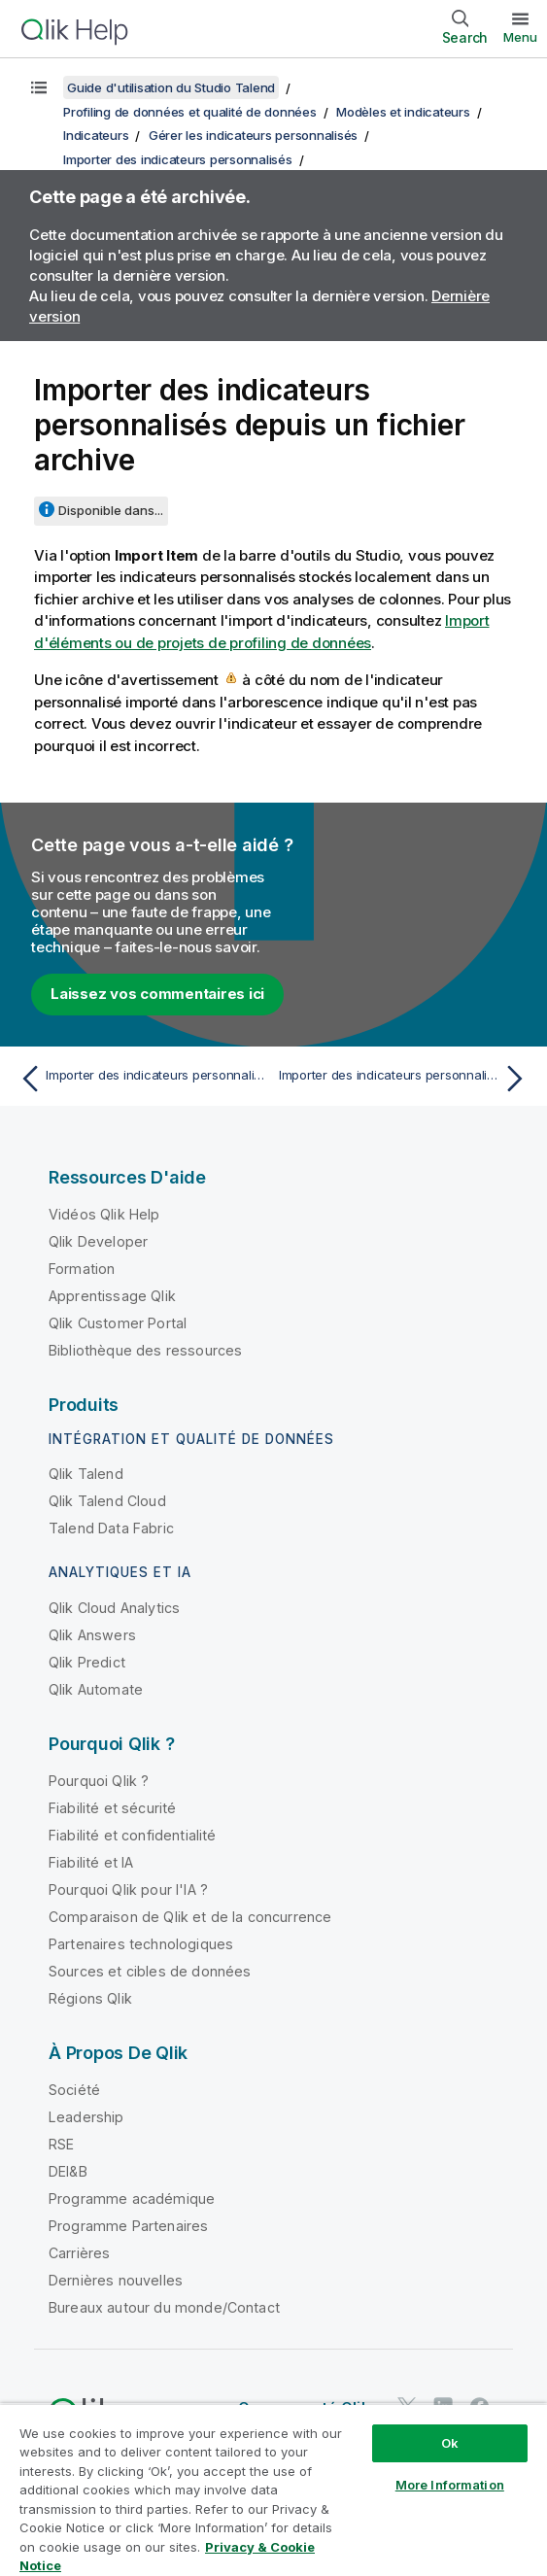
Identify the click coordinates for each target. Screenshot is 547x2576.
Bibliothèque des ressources (145, 1350)
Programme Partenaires (128, 2225)
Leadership (86, 2117)
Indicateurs (95, 135)
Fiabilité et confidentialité (132, 1835)
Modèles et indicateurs (403, 112)
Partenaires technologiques (141, 1944)
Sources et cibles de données (150, 1971)
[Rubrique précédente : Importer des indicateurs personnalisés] (141, 1078)
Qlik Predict (87, 1662)
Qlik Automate (96, 1689)
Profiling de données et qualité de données (190, 112)
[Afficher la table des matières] (38, 87)
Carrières (79, 2253)
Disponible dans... (110, 510)
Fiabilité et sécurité (112, 1808)
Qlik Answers (92, 1635)
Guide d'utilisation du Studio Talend (171, 87)
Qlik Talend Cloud (107, 1501)
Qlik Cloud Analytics (114, 1607)
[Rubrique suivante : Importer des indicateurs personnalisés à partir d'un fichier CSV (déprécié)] (405, 1078)
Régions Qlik (90, 1998)
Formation (82, 1268)
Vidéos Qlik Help (104, 1214)
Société (74, 2089)
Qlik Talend (86, 1473)
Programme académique (132, 2198)
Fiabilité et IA (91, 1862)
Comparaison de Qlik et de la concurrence (190, 1916)
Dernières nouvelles (116, 2280)
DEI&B (68, 2171)
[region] (273, 2489)
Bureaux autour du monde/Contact (164, 2307)
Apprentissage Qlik (112, 1296)
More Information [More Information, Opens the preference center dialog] (449, 2484)
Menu (520, 37)
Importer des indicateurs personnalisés (177, 159)
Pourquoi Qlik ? (99, 1780)
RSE (61, 2144)
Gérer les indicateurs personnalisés (253, 135)
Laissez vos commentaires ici (157, 993)
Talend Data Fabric (111, 1528)
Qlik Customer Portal (118, 1323)
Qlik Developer (98, 1241)
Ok (450, 2443)
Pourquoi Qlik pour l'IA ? (128, 1889)
